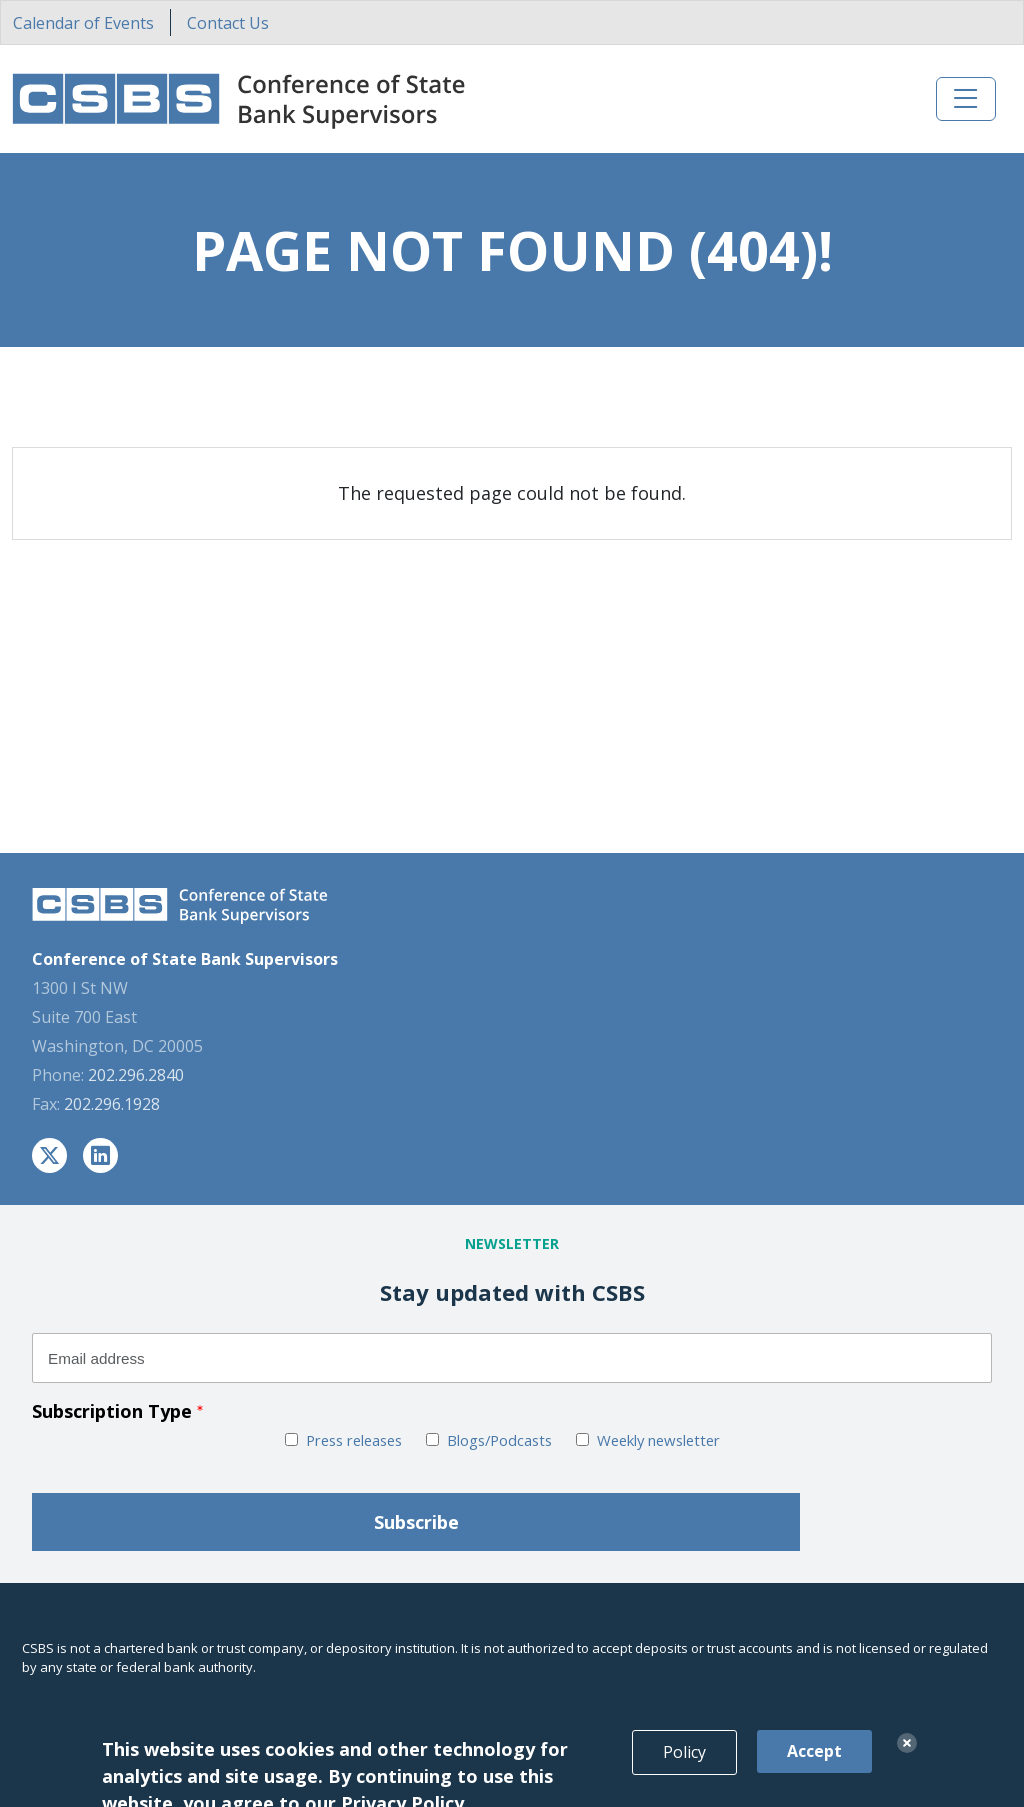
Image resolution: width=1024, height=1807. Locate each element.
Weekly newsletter (658, 1440)
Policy (684, 1769)
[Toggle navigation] (966, 99)
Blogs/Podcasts (499, 1440)
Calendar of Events (83, 23)
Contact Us (228, 23)
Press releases (354, 1440)
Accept (814, 1768)
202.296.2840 (136, 1075)
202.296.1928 (112, 1104)
